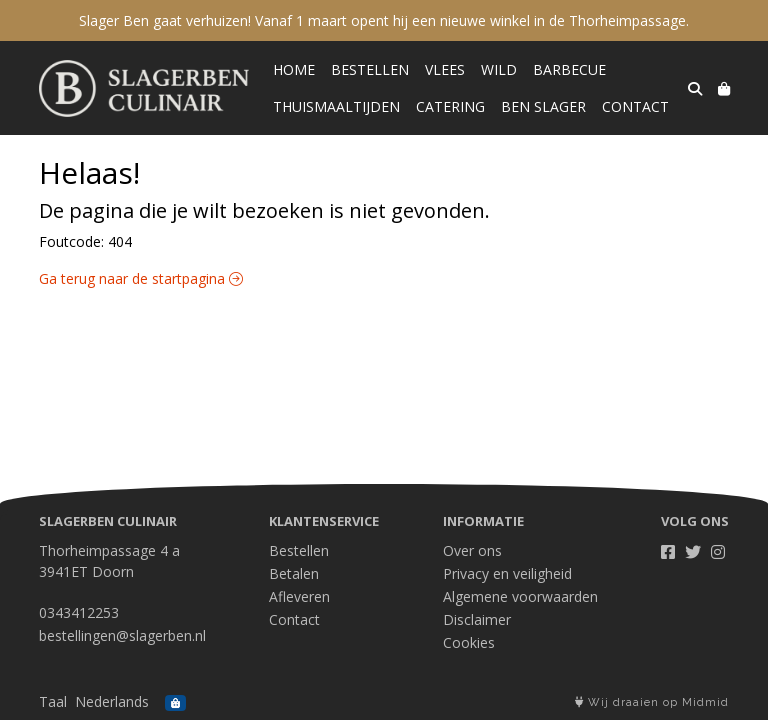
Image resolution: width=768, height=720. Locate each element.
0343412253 (79, 612)
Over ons (472, 550)
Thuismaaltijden (336, 106)
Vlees (445, 69)
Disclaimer (477, 619)
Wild (499, 69)
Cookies (469, 642)
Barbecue (569, 69)
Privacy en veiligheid (507, 573)
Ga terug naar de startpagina (141, 278)
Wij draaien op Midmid (652, 702)
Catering (450, 106)
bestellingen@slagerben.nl (122, 635)
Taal (53, 701)
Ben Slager (543, 106)
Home (294, 69)
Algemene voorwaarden (520, 596)
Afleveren (299, 596)
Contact (635, 106)
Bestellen (370, 69)
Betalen (294, 573)
